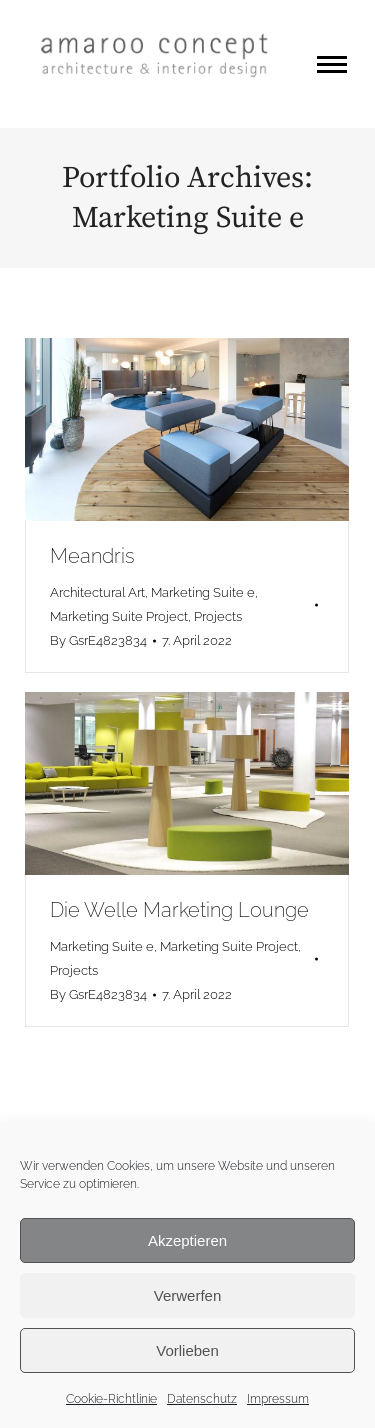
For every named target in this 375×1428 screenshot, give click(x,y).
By (98, 640)
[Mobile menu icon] (332, 64)
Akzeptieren (187, 1240)
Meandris (92, 556)
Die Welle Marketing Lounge (179, 910)
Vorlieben (187, 1350)
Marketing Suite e (203, 592)
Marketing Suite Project (119, 616)
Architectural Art (97, 592)
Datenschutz (202, 1399)
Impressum (278, 1399)
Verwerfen (188, 1295)
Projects (218, 616)
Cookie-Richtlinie (111, 1399)
